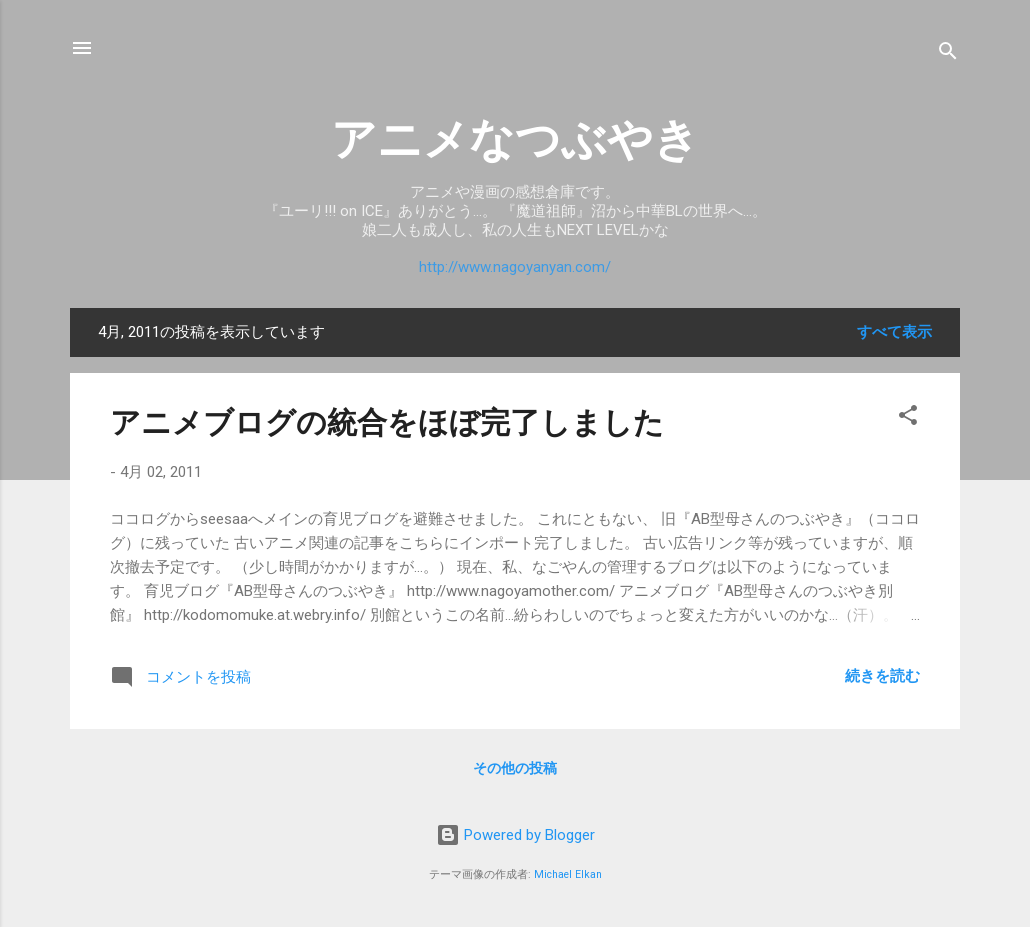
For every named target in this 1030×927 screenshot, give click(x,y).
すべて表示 (894, 332)
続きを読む (882, 676)
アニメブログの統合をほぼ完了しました (387, 422)
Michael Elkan (568, 874)
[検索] (948, 54)
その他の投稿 (515, 768)
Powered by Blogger (515, 835)
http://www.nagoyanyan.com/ (515, 267)
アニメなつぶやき (515, 139)
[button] (908, 418)
